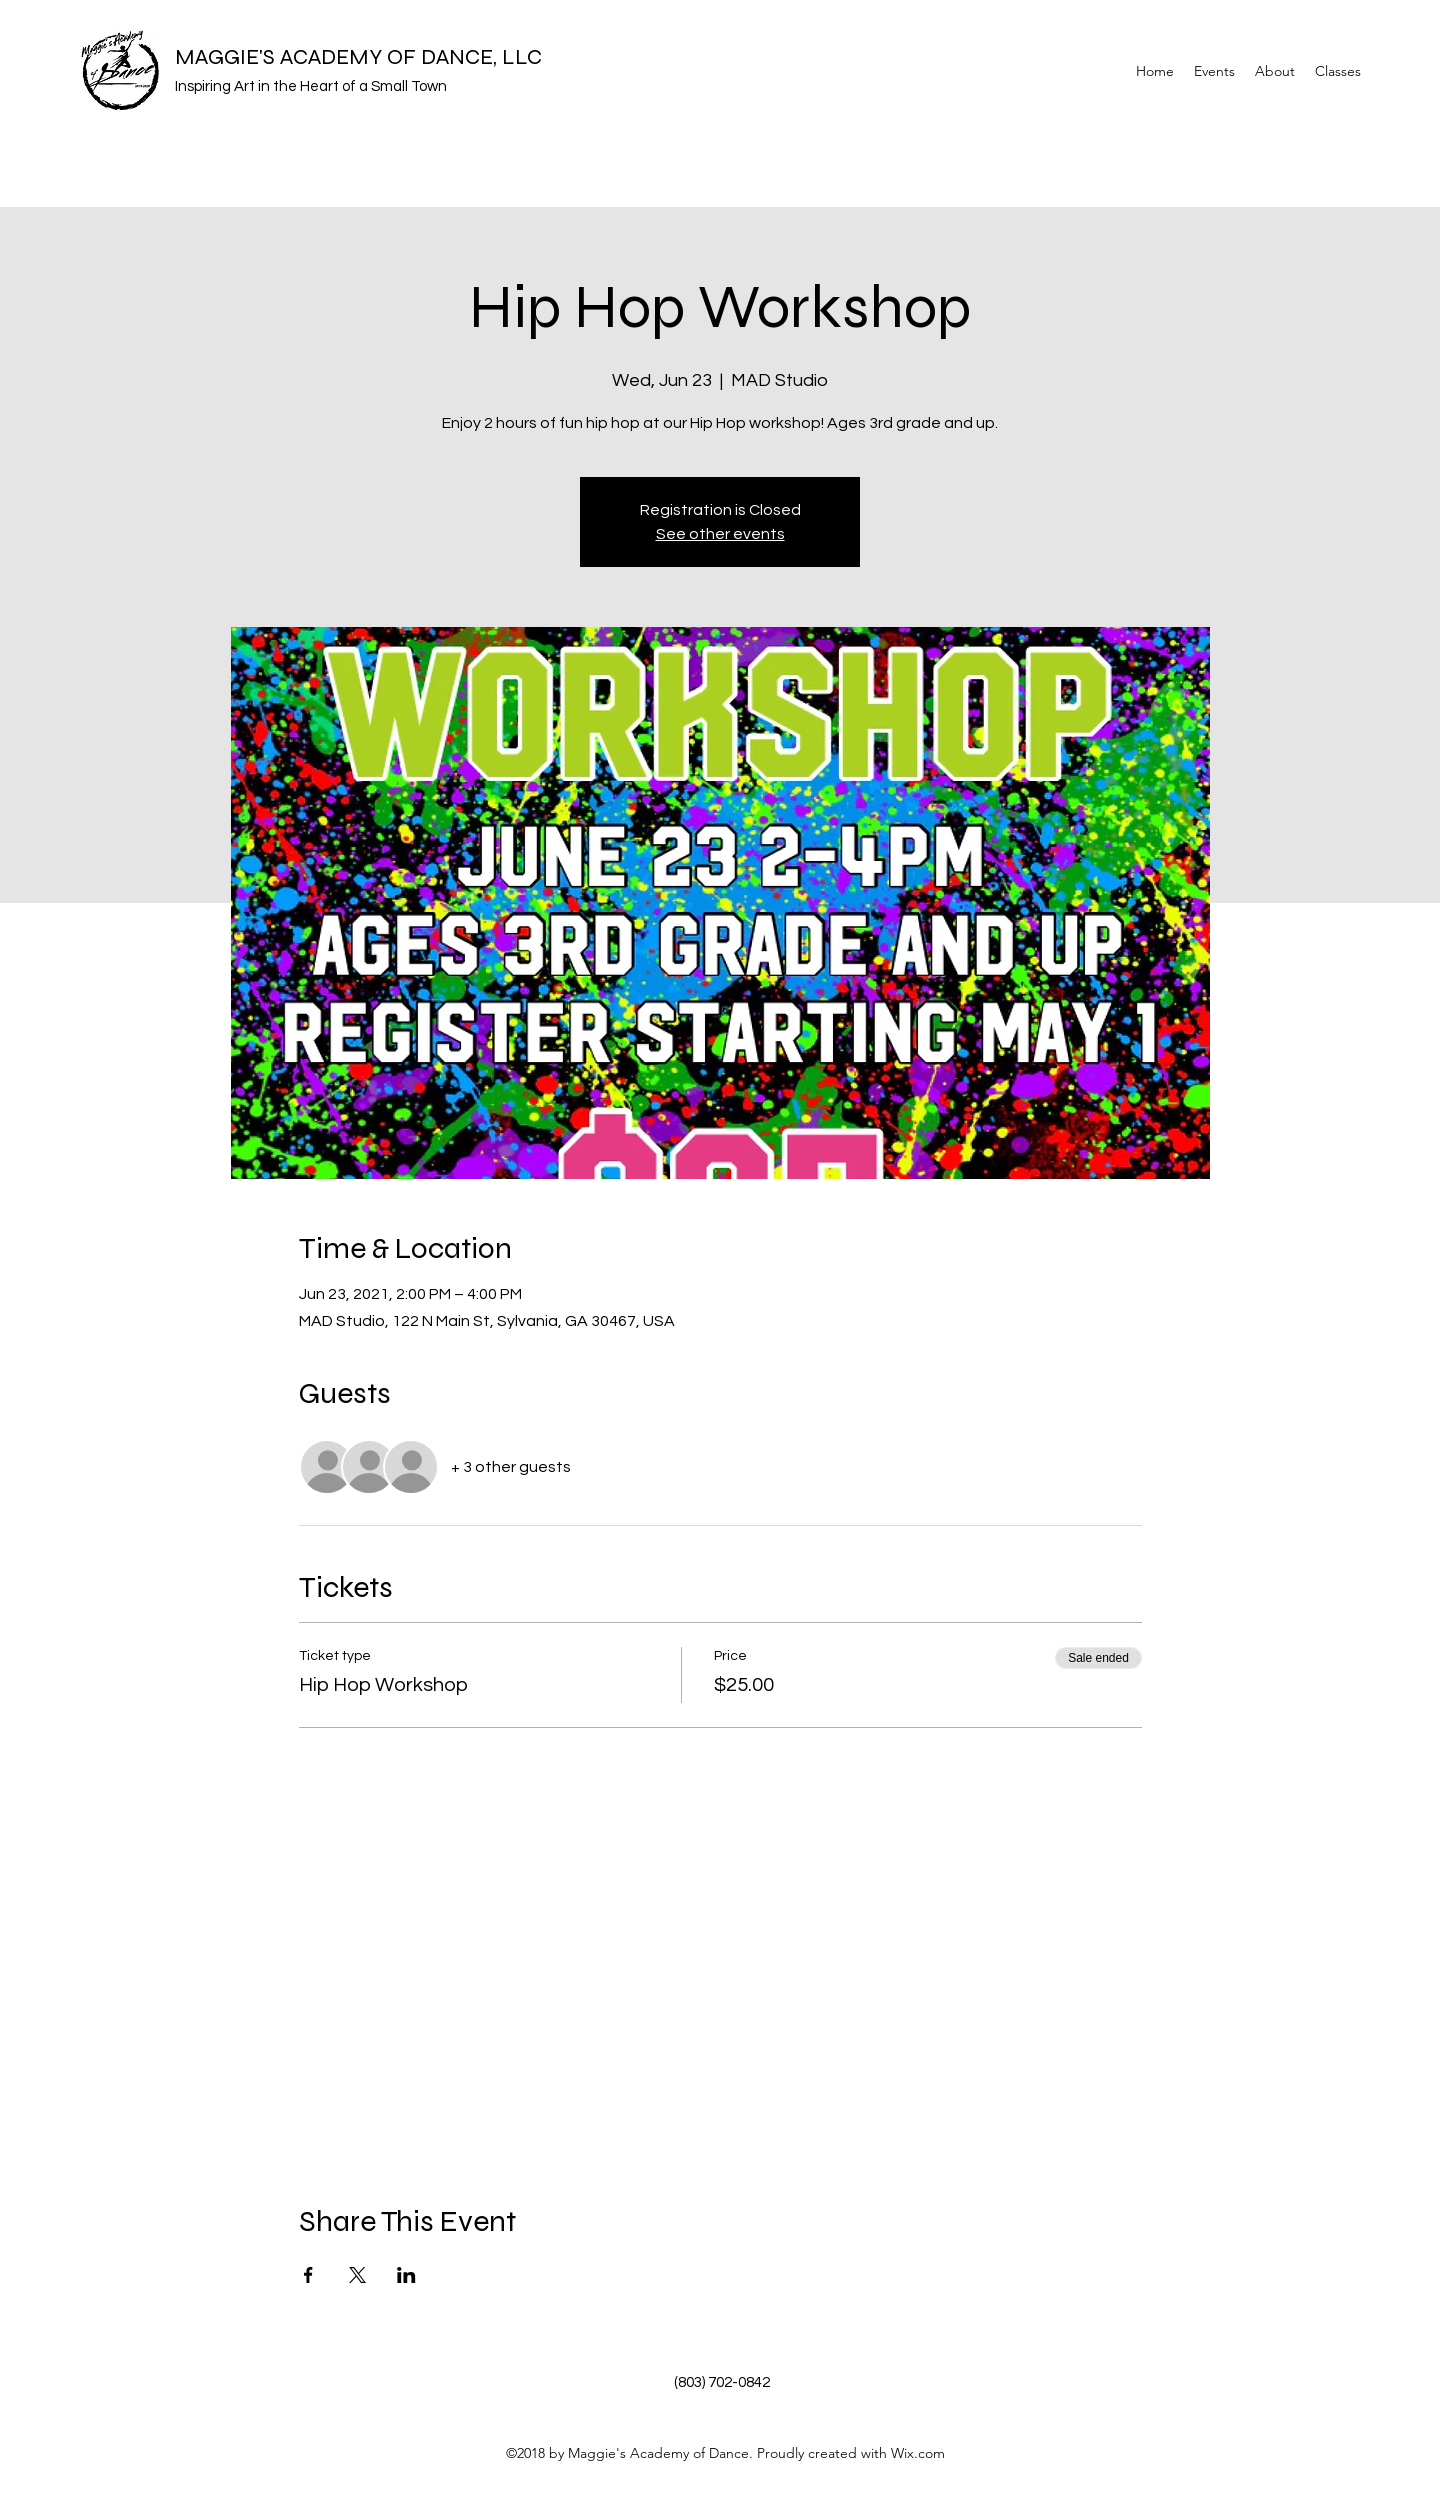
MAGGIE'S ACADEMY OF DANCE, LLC (358, 57)
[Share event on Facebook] (308, 2275)
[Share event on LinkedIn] (406, 2275)
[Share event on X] (357, 2275)
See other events (720, 534)
